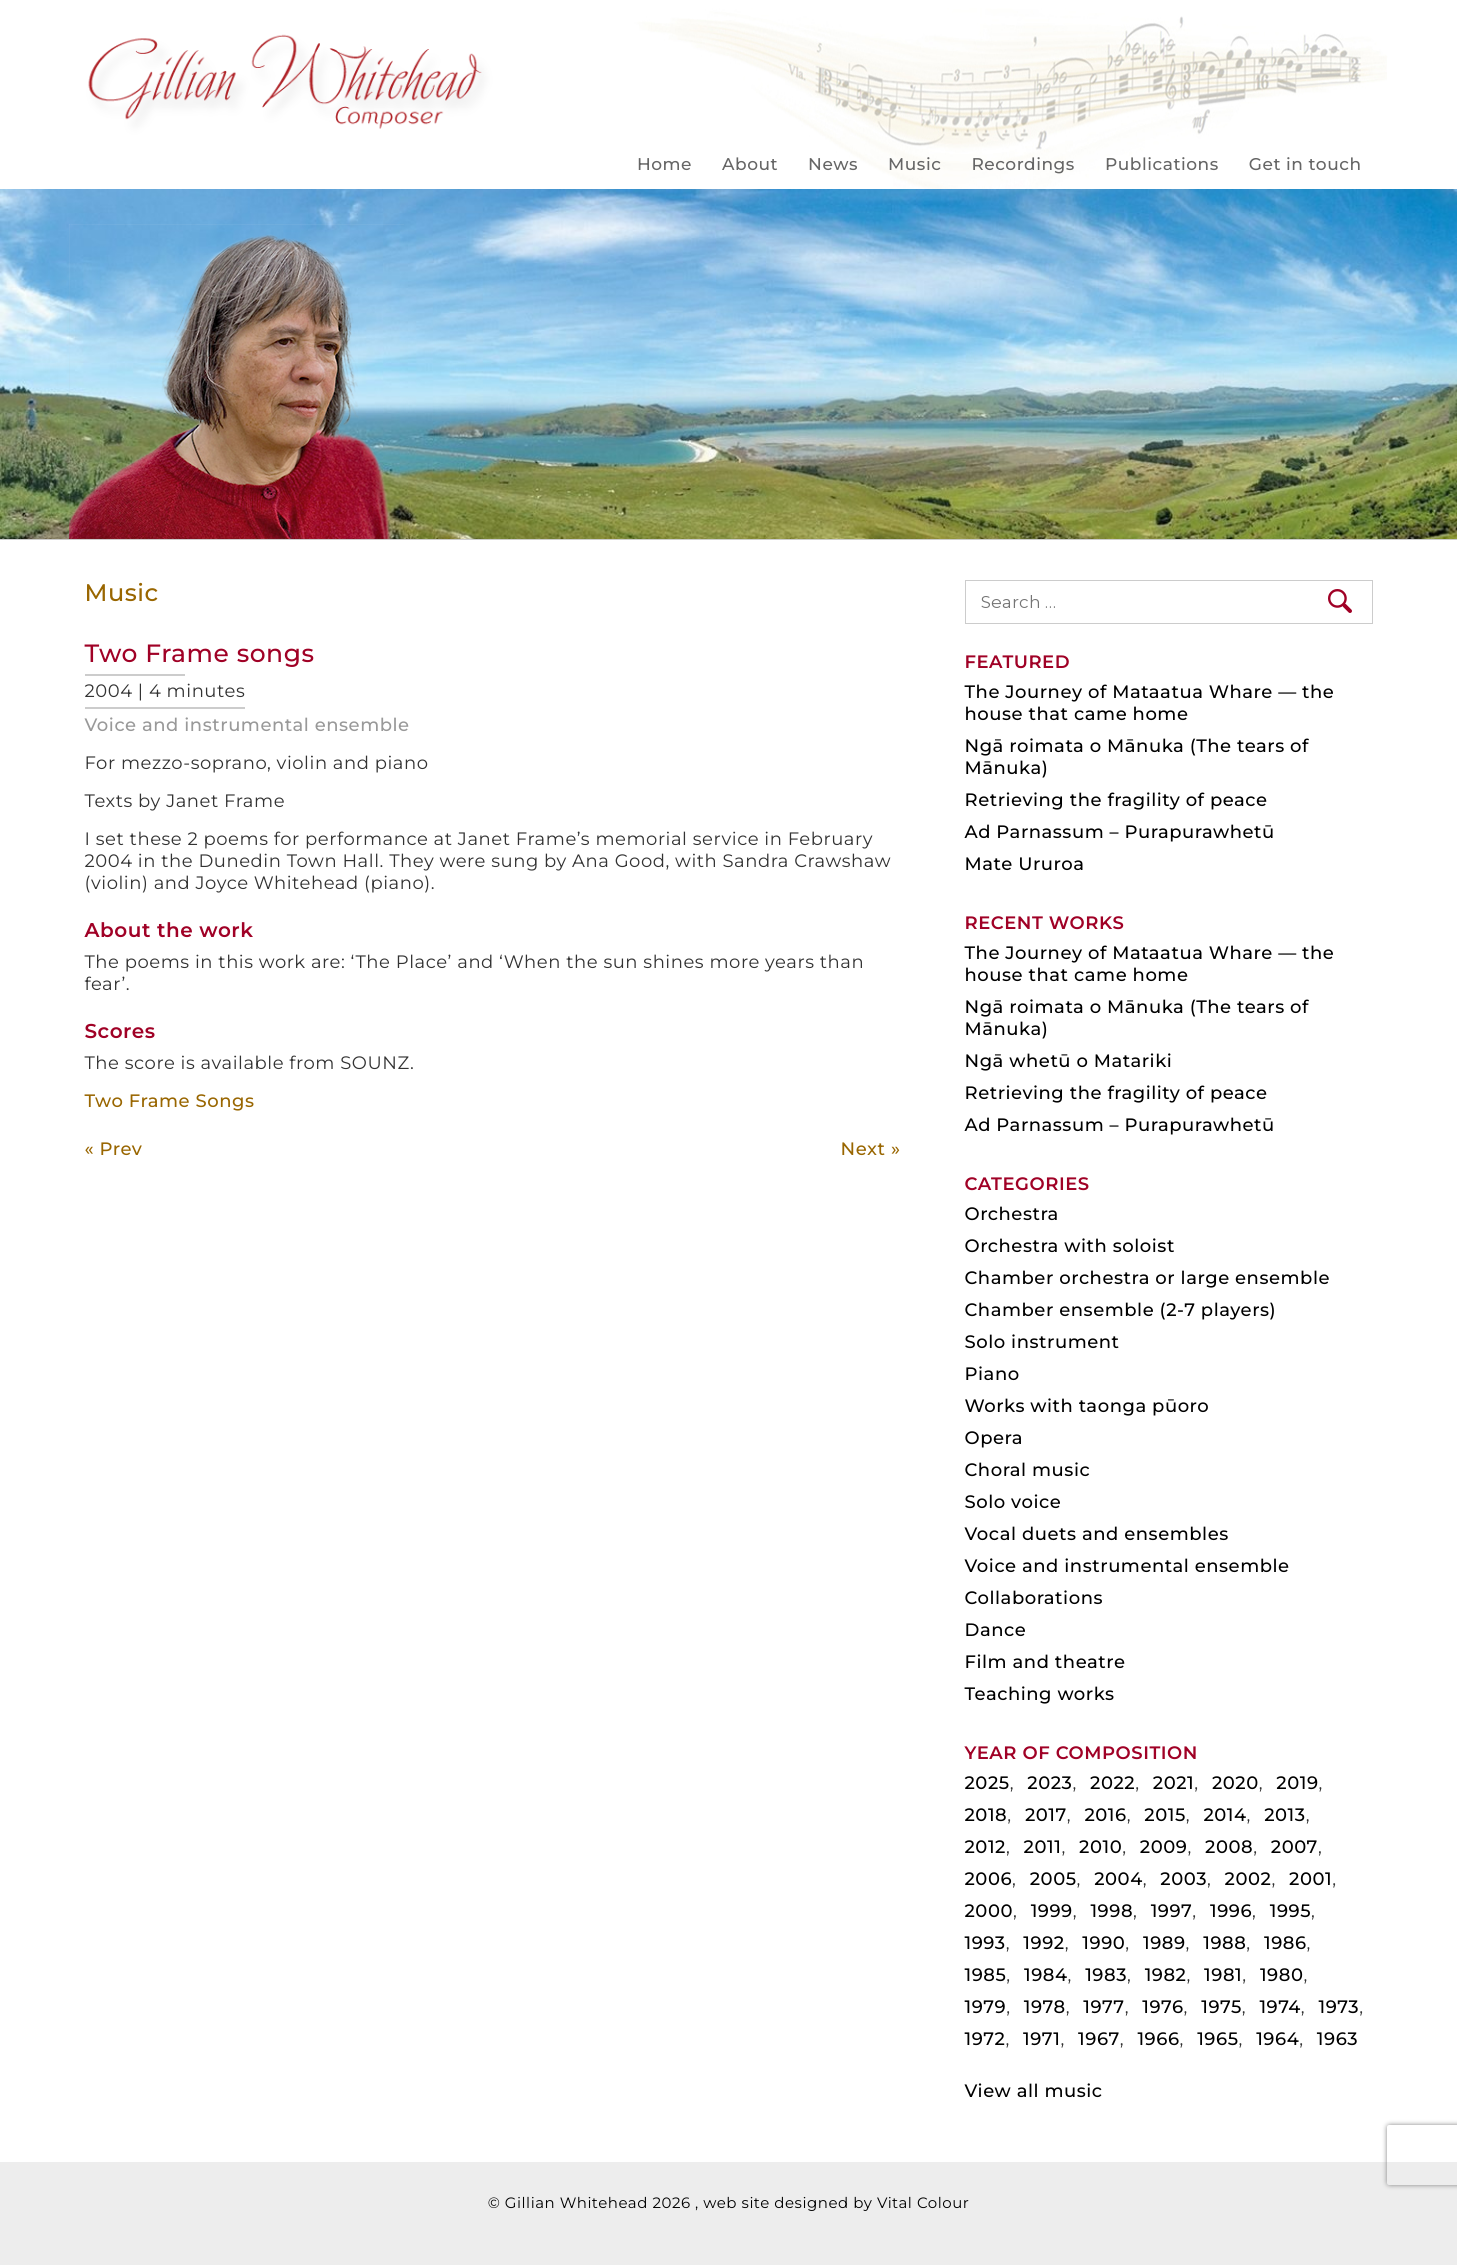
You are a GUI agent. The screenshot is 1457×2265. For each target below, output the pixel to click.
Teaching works (1040, 1694)
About (750, 165)
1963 (1337, 2039)
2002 (1248, 1879)
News (833, 165)
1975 (1221, 2007)
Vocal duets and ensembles (1097, 1534)
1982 (1166, 1975)
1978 (1045, 2007)
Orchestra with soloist (1070, 1246)
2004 (1118, 1879)
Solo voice (1013, 1502)
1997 (1172, 1911)
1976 (1162, 2007)
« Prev (114, 1149)
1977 (1103, 2007)
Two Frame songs (200, 654)
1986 (1285, 1943)
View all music (1034, 2091)
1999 (1052, 1911)
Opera (994, 1438)
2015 (1164, 1815)
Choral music (1028, 1470)
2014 (1224, 1815)
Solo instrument (1042, 1342)
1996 (1231, 1911)
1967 (1099, 2039)
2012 (985, 1847)
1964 (1277, 2039)
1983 (1106, 1975)
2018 (986, 1815)
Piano (992, 1374)
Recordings (1022, 165)
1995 (1290, 1911)
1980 (1282, 1975)
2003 (1183, 1879)
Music (914, 165)
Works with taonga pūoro (1087, 1406)
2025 (987, 1783)
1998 (1111, 1911)
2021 (1173, 1783)
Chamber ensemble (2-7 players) (1121, 1310)
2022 (1112, 1783)
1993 (985, 1943)
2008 (1229, 1847)
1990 (1103, 1943)
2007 (1294, 1847)
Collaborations (1034, 1598)
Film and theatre (1045, 1662)
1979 (986, 2007)
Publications (1162, 165)
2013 (1284, 1815)
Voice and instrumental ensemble (247, 725)
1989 (1164, 1943)
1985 (986, 1975)
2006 (989, 1879)
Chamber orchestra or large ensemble (1148, 1278)
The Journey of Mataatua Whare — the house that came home (1150, 703)
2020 (1235, 1783)
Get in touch (1305, 165)
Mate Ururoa (1025, 864)
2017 (1046, 1815)
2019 (1297, 1783)
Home (664, 165)
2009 (1164, 1847)
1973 (1338, 2007)
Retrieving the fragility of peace (1116, 800)
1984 (1046, 1975)
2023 (1049, 1783)
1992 (1043, 1943)
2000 (989, 1911)
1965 (1217, 2039)
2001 (1310, 1879)
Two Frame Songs (170, 1101)
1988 (1224, 1943)
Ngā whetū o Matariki (1069, 1061)
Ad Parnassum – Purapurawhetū (1120, 832)
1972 (985, 2039)
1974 (1279, 2007)
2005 (1053, 1879)
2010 (1100, 1847)
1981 (1223, 1975)
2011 (1043, 1847)
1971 (1041, 2039)
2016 (1105, 1815)
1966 (1158, 2039)
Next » (871, 1149)
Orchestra (1012, 1214)
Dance (996, 1630)
